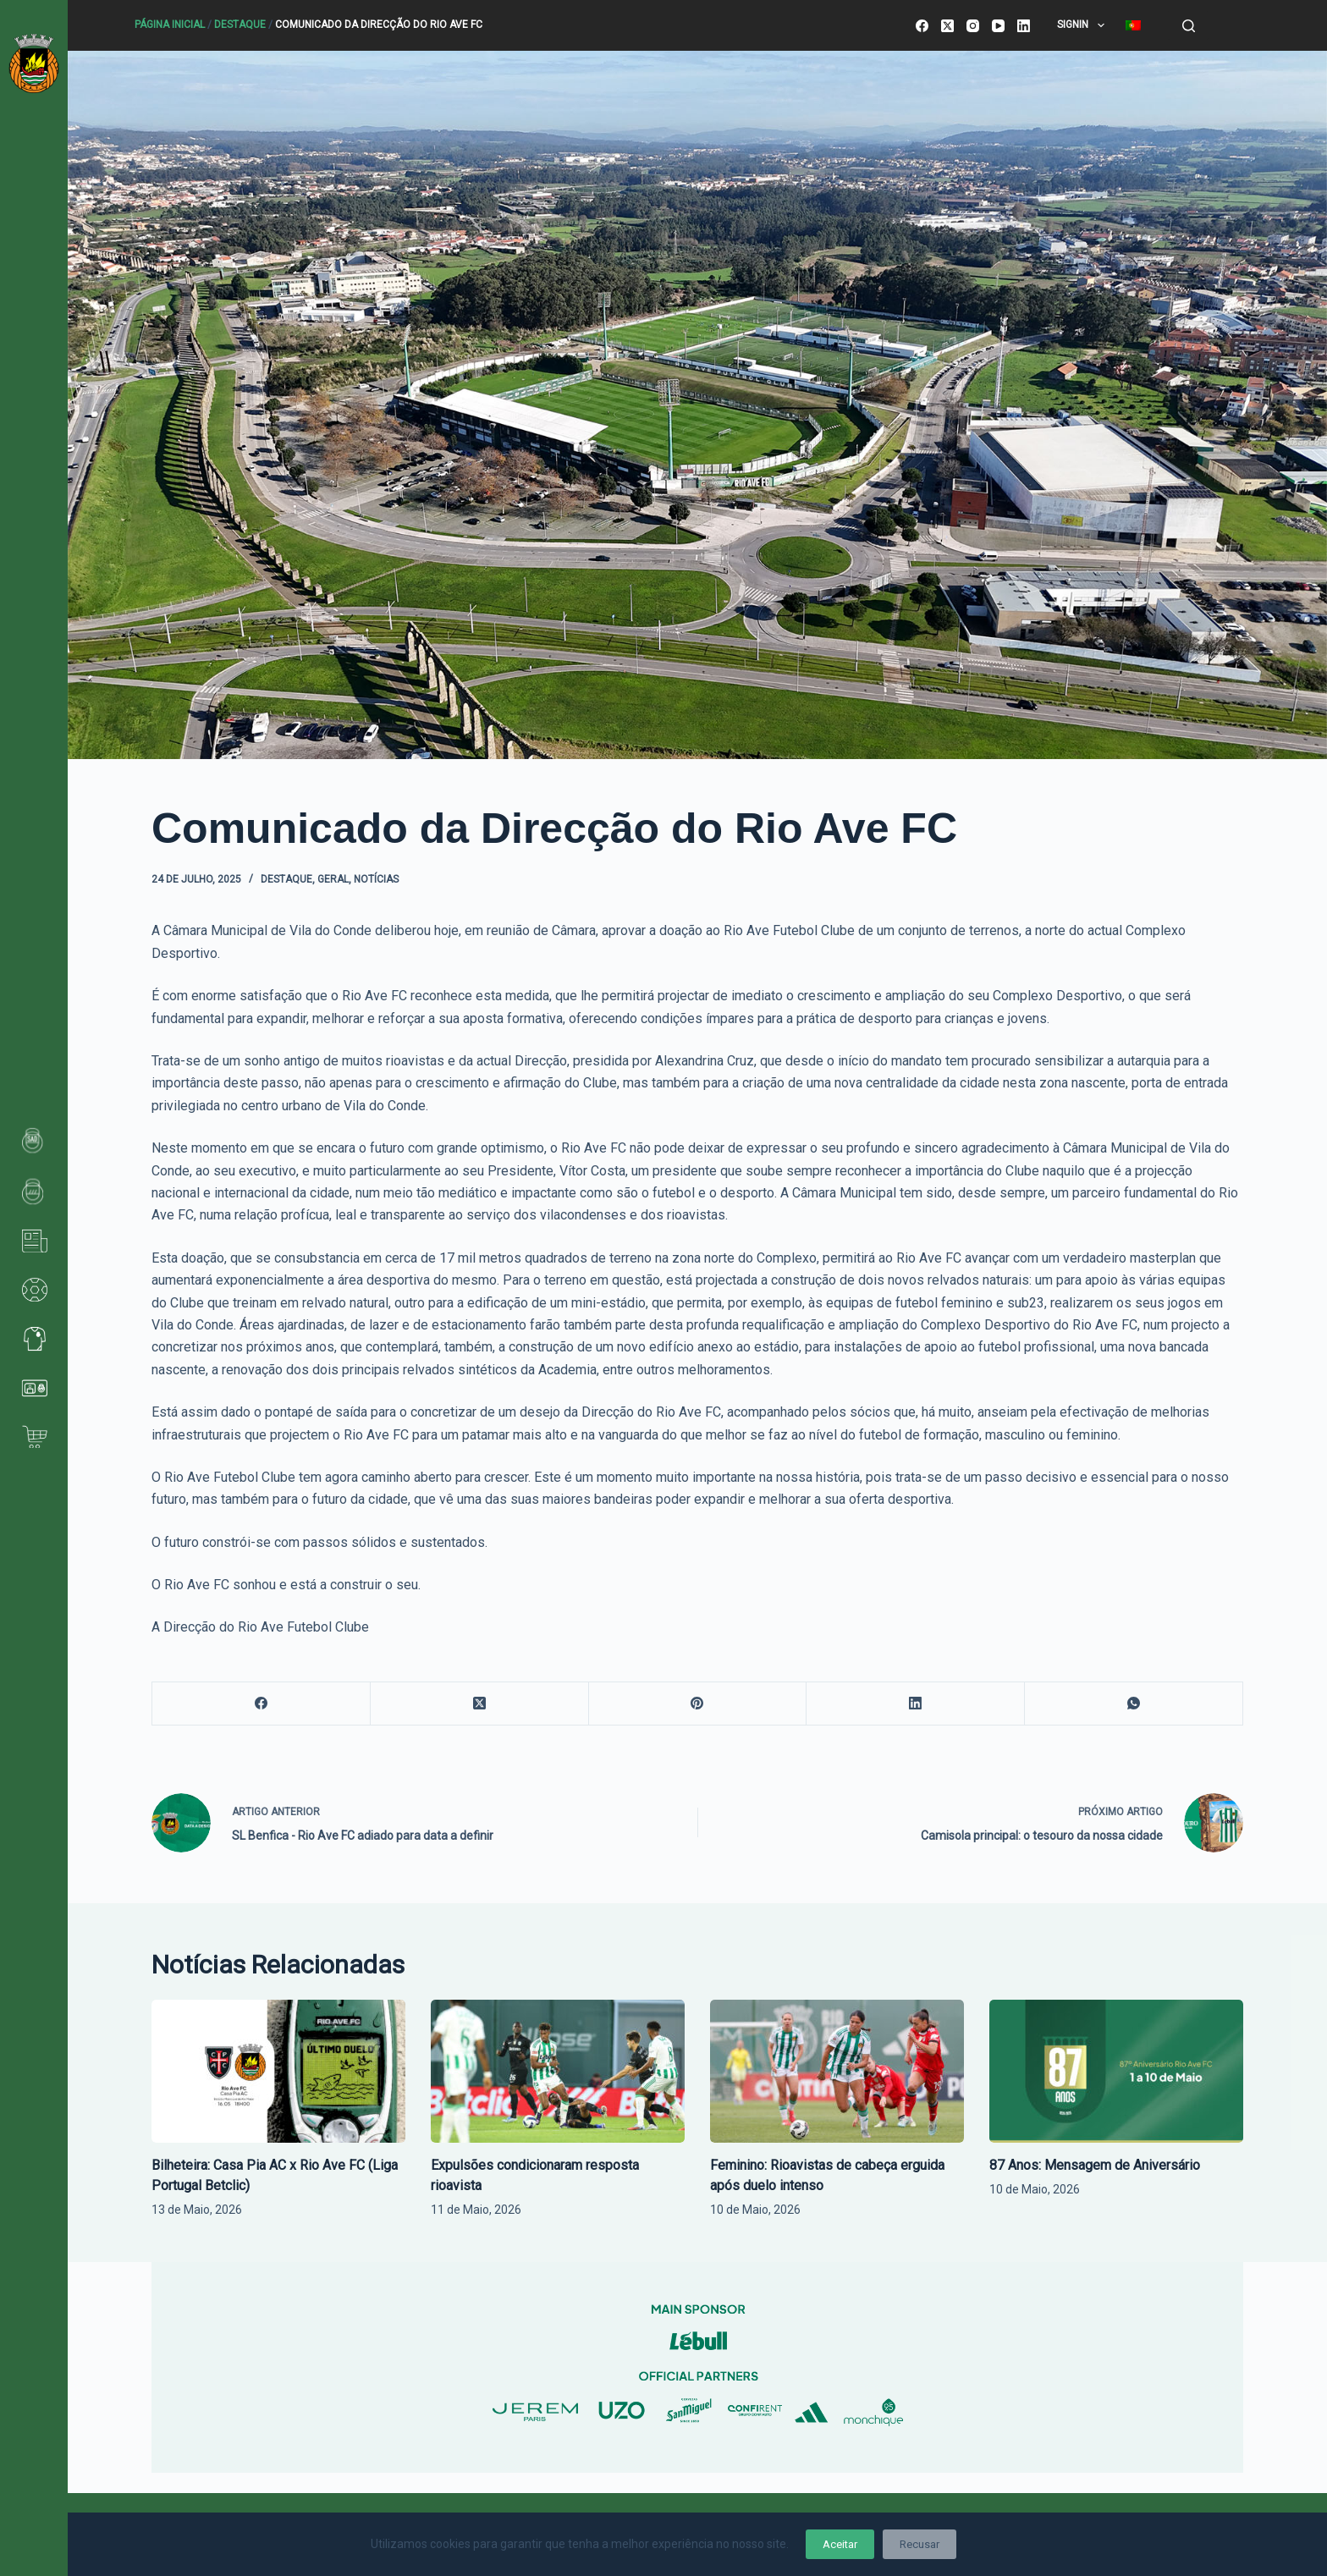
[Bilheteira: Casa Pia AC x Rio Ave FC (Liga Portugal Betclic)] (278, 2071)
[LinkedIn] (1023, 25)
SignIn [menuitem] (1083, 25)
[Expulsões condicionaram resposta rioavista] (558, 2071)
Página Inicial (170, 24)
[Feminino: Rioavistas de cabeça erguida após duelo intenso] (837, 2071)
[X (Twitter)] (947, 25)
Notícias (376, 879)
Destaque (240, 24)
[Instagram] (972, 25)
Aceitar (840, 2544)
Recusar (919, 2544)
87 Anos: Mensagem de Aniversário (1094, 2165)
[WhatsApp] (1134, 1704)
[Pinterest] (698, 1704)
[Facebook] (922, 25)
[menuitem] (1133, 25)
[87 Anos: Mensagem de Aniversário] (1116, 2071)
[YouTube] (998, 25)
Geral (333, 879)
